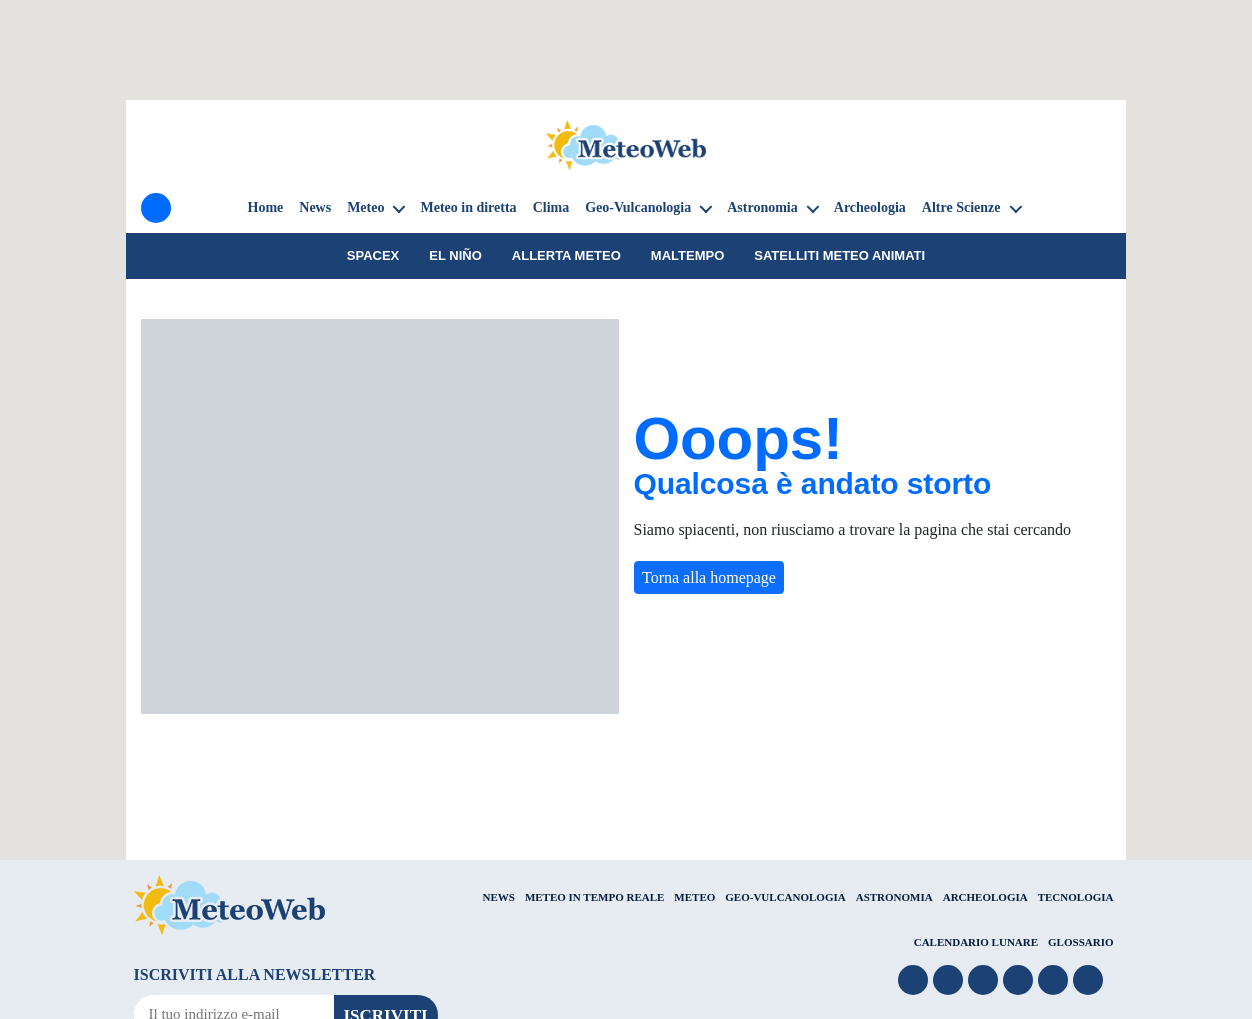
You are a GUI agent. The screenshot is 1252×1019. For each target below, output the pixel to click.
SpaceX (373, 255)
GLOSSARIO (1080, 942)
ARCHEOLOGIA (985, 897)
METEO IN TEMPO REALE (594, 897)
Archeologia (870, 207)
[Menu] (156, 208)
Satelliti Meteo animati (839, 255)
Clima (551, 207)
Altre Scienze (961, 207)
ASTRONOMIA (894, 897)
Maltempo (687, 255)
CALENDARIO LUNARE (976, 942)
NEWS (498, 897)
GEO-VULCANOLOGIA (785, 897)
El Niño (455, 255)
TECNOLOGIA (1076, 897)
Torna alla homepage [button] (709, 577)
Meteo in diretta (468, 207)
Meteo (365, 207)
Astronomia (762, 207)
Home (266, 207)
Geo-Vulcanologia (638, 207)
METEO (694, 897)
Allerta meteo (566, 255)
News (315, 207)
